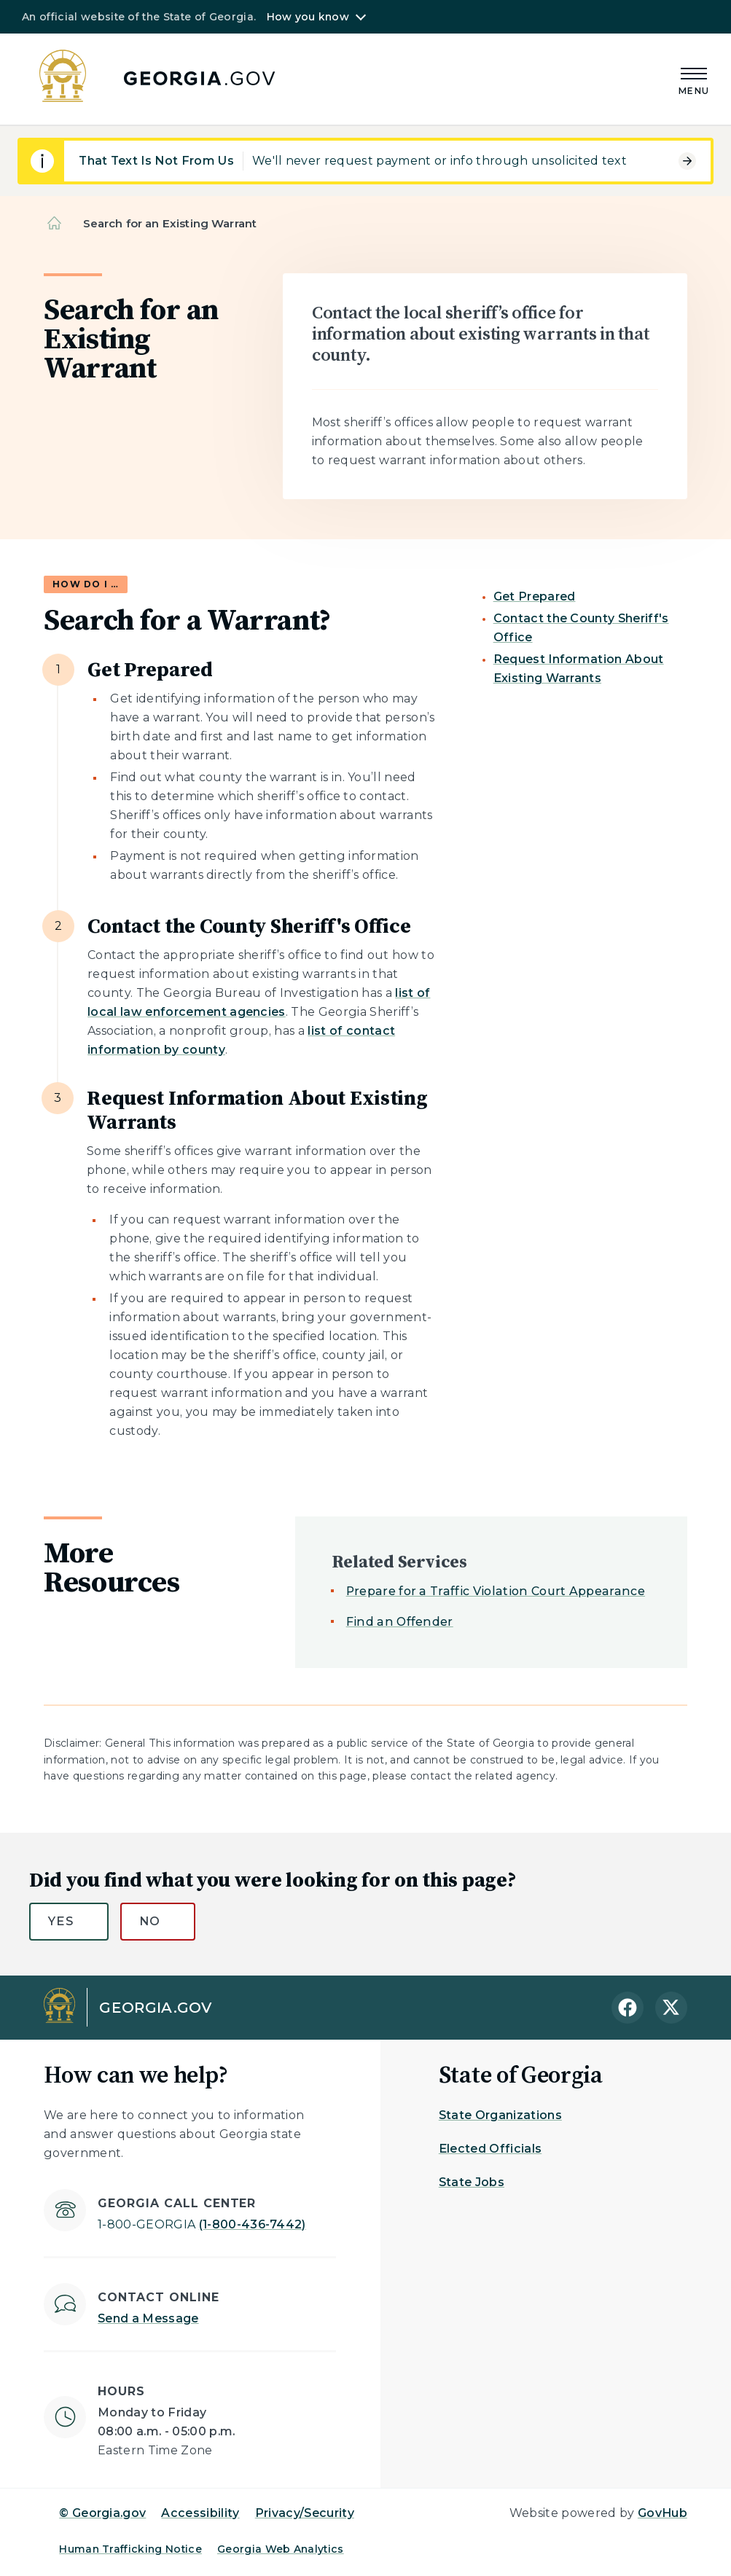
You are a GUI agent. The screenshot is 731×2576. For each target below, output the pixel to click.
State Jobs (471, 2182)
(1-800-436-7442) (202, 2224)
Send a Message (148, 2318)
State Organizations (500, 2115)
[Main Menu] (694, 79)
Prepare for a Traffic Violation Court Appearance (495, 1591)
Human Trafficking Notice (130, 2549)
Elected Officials (490, 2149)
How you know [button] (308, 17)
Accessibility (200, 2513)
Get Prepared (534, 596)
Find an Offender (399, 1622)
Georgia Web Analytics (280, 2549)
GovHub (662, 2513)
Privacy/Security (304, 2513)
